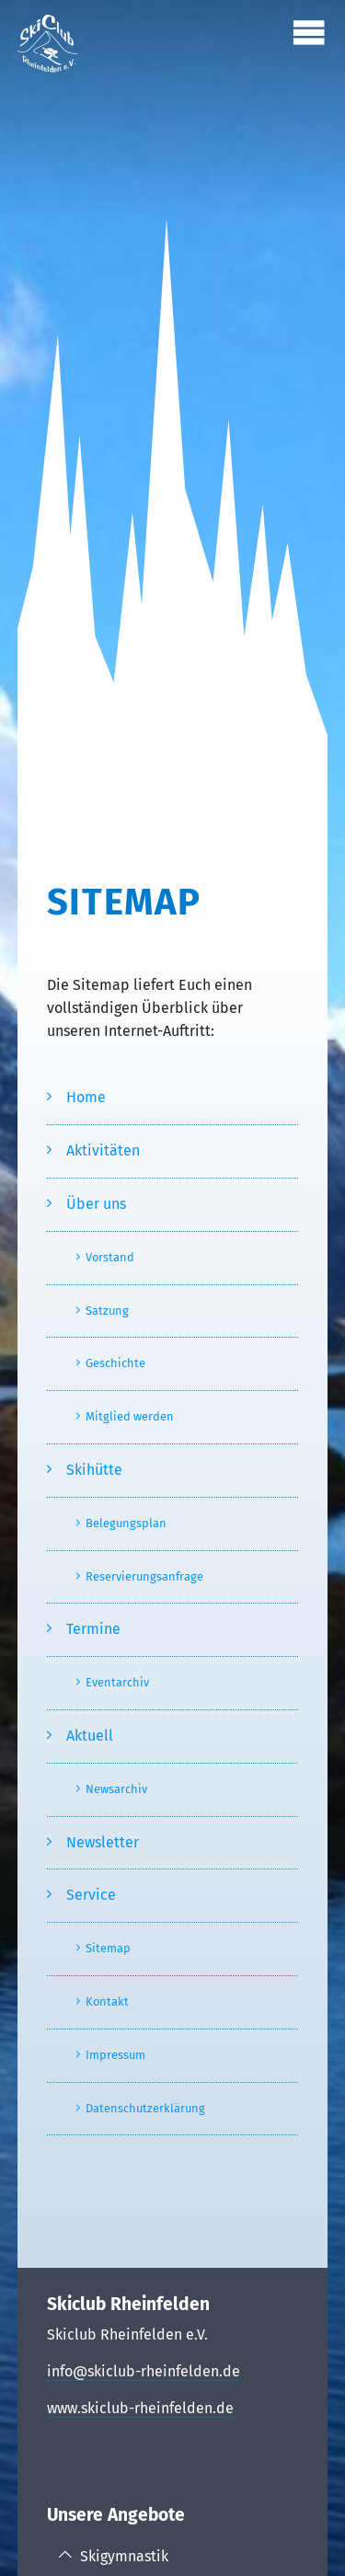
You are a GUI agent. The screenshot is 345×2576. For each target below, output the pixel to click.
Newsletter (102, 1842)
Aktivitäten (103, 1150)
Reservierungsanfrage (144, 1576)
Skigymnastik (124, 2556)
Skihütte (94, 1469)
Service (91, 1894)
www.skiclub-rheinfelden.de (140, 2408)
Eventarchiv (117, 1682)
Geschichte (115, 1363)
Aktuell (89, 1735)
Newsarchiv (116, 1789)
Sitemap (108, 1948)
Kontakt (107, 2001)
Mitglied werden (130, 1416)
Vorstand (110, 1257)
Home (86, 1097)
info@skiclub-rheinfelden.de (143, 2371)
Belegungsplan (126, 1523)
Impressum (115, 2055)
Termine (93, 1629)
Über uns (96, 1204)
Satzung (107, 1310)
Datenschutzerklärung (145, 2108)
